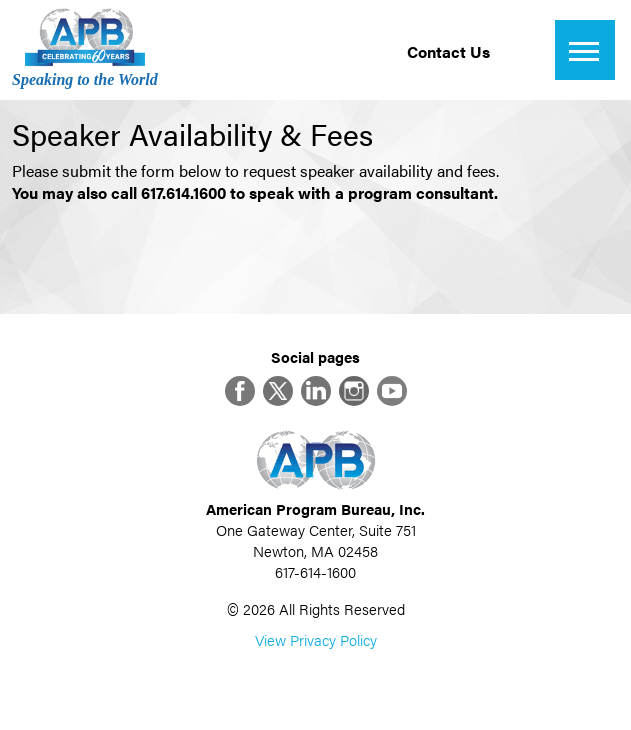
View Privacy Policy (316, 639)
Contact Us (448, 51)
